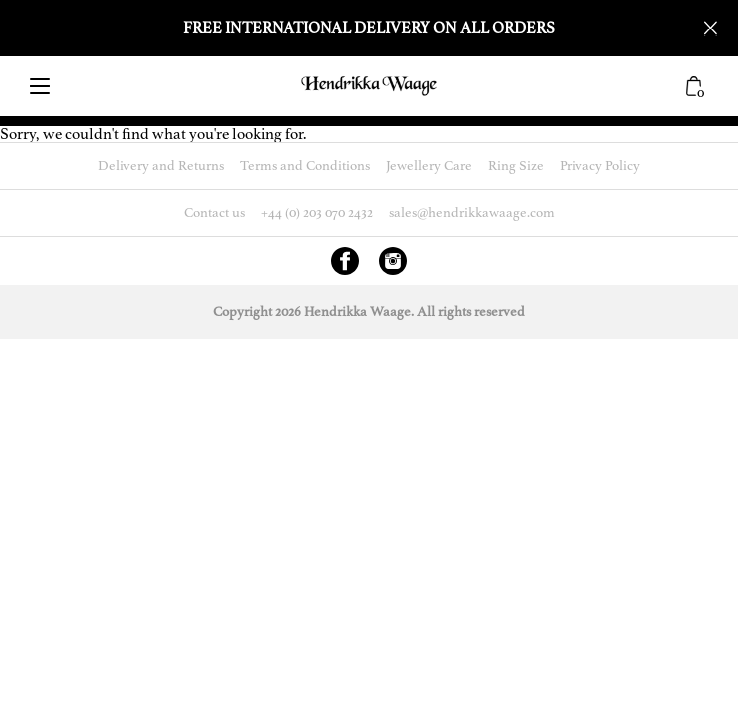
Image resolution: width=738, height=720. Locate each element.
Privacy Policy (600, 165)
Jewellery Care (429, 165)
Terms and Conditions (305, 165)
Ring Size (516, 165)
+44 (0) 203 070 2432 (317, 212)
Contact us (214, 212)
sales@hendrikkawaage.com (472, 212)
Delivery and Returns (161, 165)
